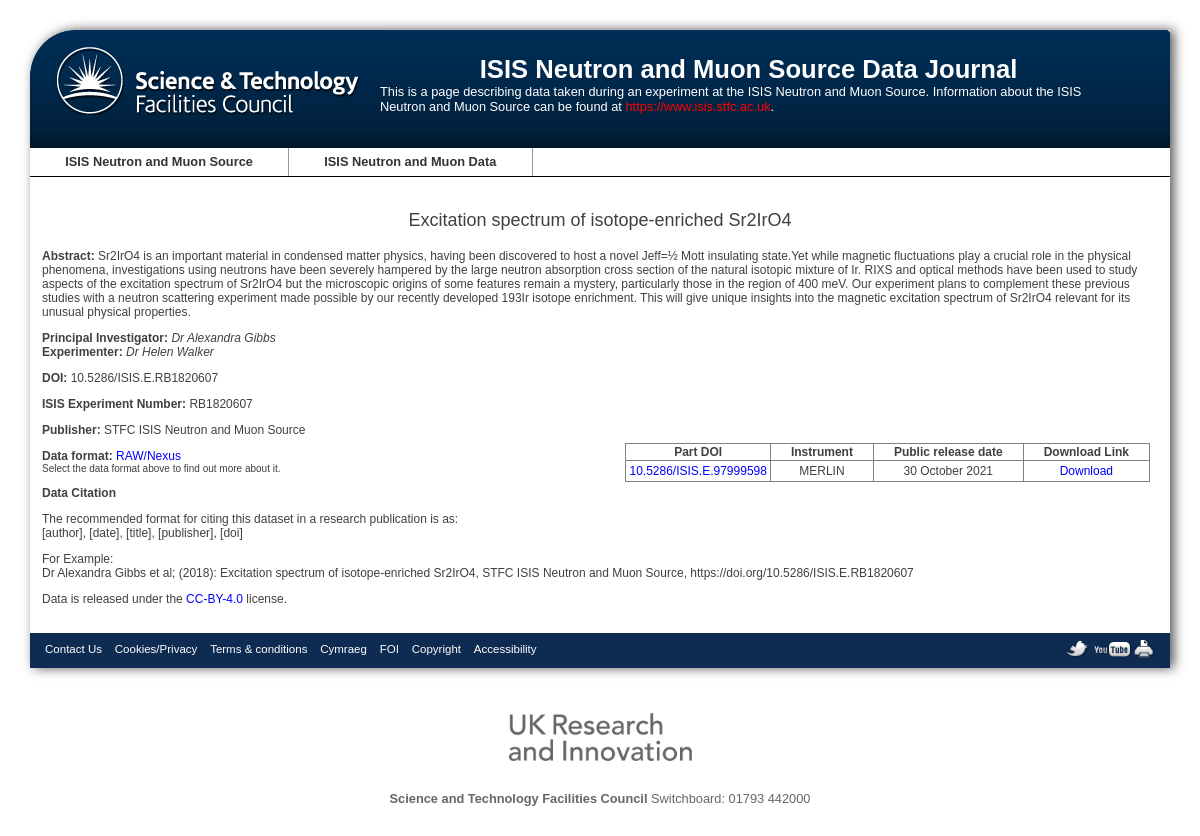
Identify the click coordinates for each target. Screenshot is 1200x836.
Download (1086, 471)
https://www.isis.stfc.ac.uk (697, 106)
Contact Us (73, 649)
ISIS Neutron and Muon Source (159, 161)
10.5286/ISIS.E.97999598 (697, 471)
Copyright (436, 649)
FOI (389, 649)
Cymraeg (343, 649)
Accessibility (505, 649)
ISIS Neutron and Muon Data (410, 161)
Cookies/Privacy (156, 649)
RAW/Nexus (148, 456)
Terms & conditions (258, 649)
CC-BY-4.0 (214, 599)
